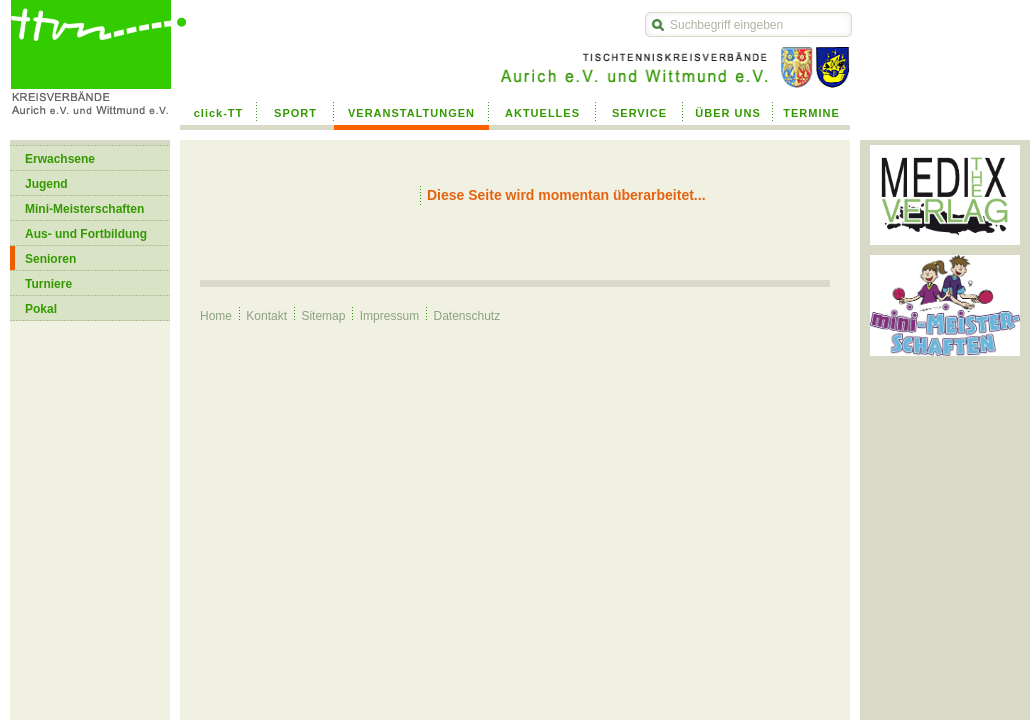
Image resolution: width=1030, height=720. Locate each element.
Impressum (389, 316)
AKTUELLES (542, 113)
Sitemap (323, 316)
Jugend (46, 184)
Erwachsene (60, 159)
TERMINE (811, 113)
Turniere (48, 284)
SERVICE (639, 113)
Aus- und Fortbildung (86, 234)
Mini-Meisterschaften (84, 209)
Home (216, 316)
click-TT (219, 113)
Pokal (41, 309)
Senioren (50, 259)
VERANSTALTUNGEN (411, 113)
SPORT (295, 113)
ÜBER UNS (727, 113)
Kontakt (266, 316)
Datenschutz (466, 316)
